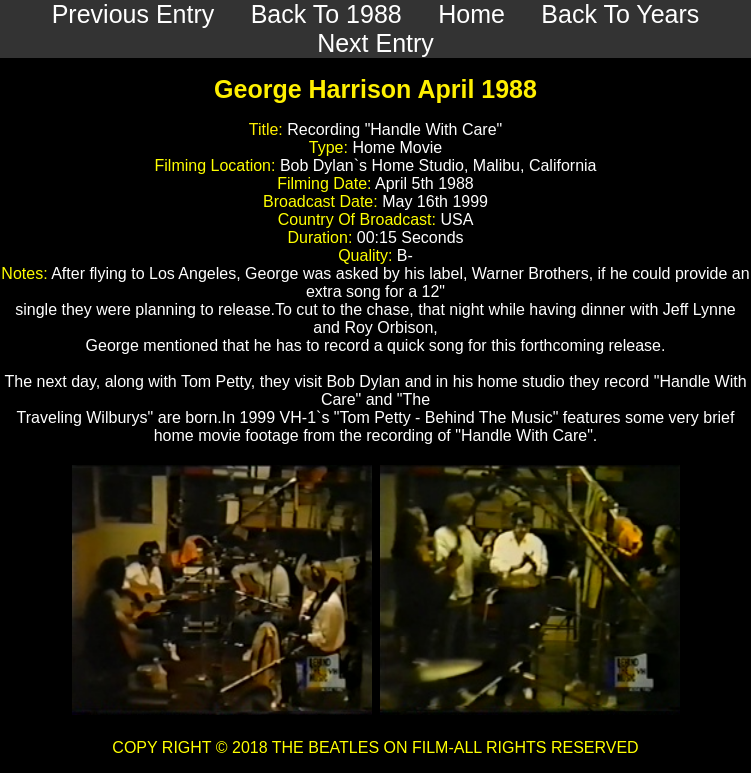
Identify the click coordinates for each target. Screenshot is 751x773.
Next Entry (375, 43)
